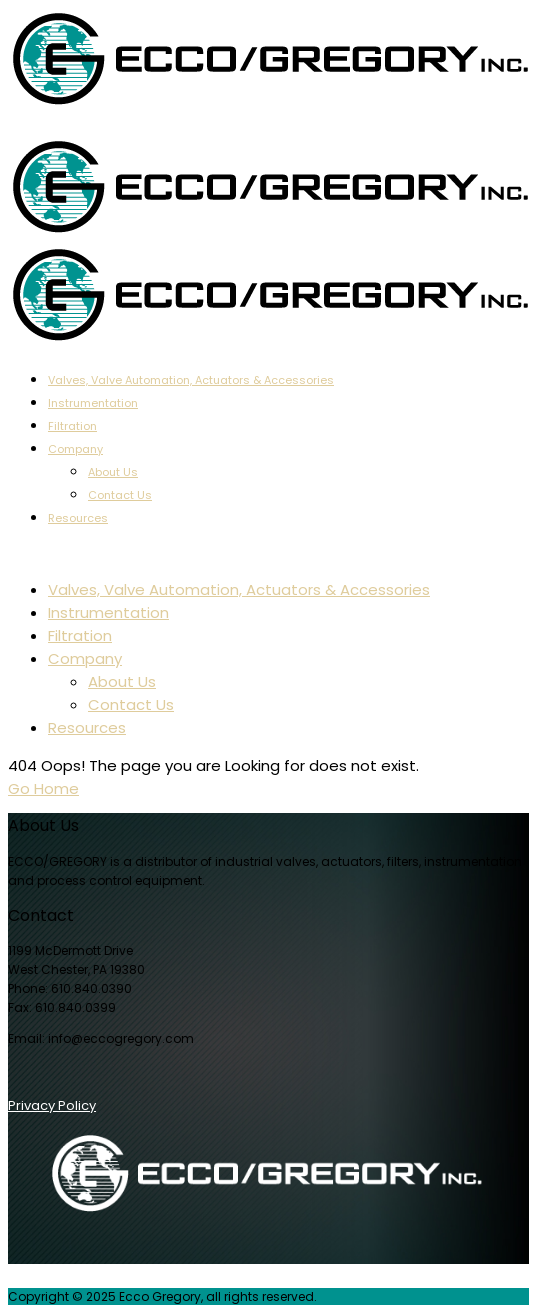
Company (75, 449)
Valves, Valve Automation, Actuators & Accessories (191, 380)
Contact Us (120, 495)
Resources (78, 518)
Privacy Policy (52, 1105)
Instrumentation (93, 403)
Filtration (72, 426)
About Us (113, 472)
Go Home (43, 788)
